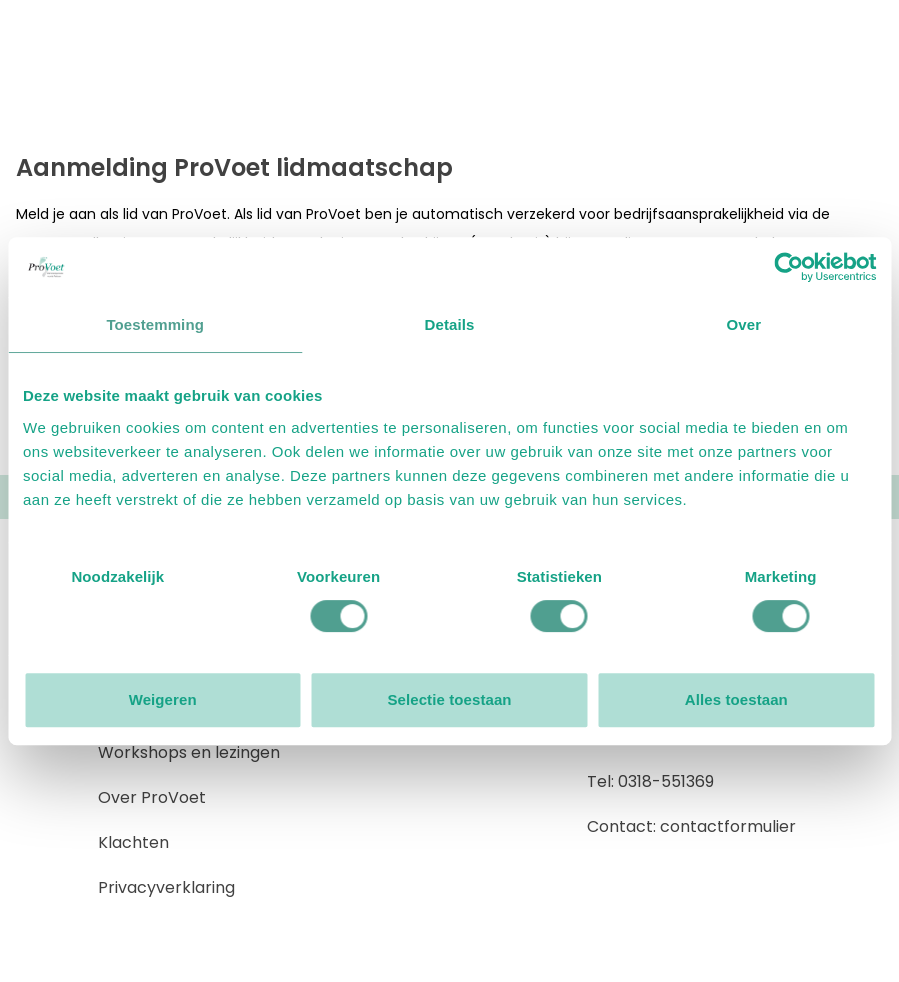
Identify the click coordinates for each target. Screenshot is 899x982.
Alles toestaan (736, 699)
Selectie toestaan (449, 699)
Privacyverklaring (166, 887)
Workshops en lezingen (189, 752)
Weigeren (163, 699)
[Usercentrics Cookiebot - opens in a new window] (788, 267)
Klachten (133, 842)
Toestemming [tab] (155, 324)
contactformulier (728, 826)
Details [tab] (450, 324)
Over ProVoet (152, 797)
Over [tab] (744, 324)
